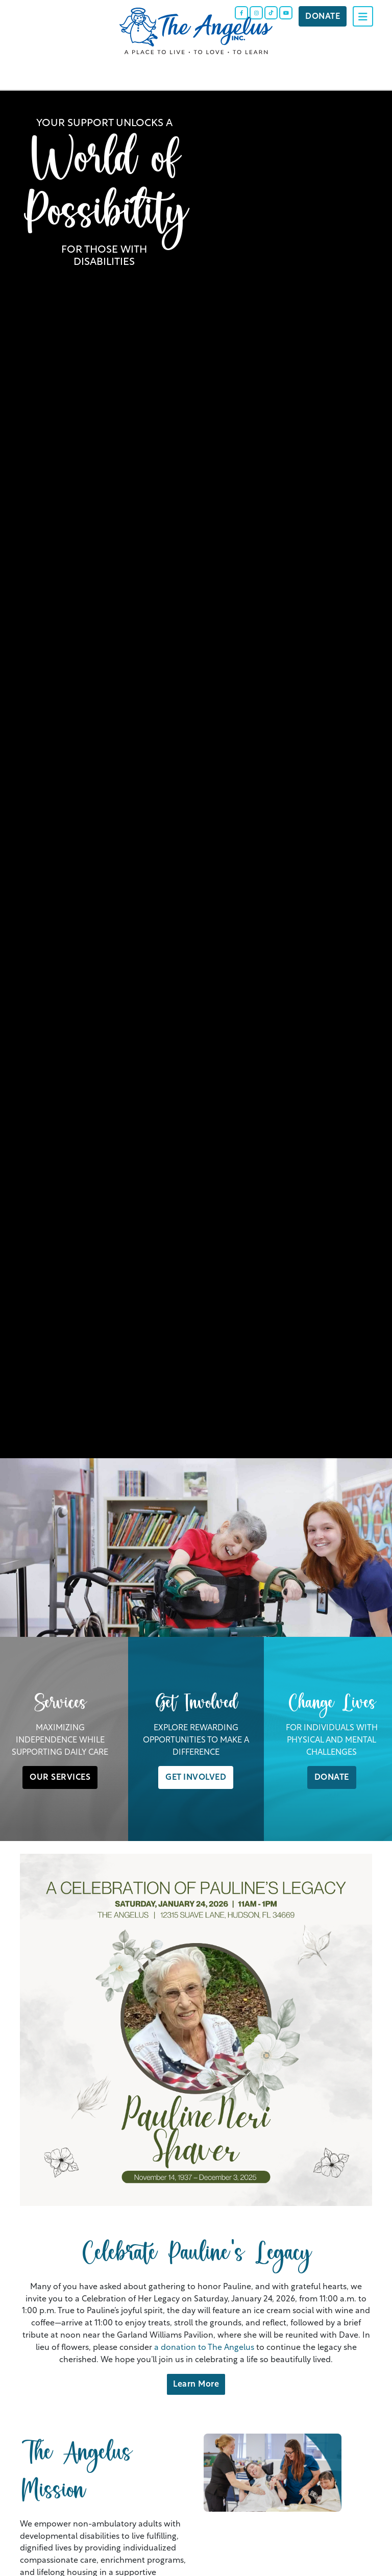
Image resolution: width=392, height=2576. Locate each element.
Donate (322, 15)
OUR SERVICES (60, 1776)
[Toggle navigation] (363, 16)
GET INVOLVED (195, 1776)
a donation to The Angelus (204, 2346)
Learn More (196, 2382)
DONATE (331, 1776)
